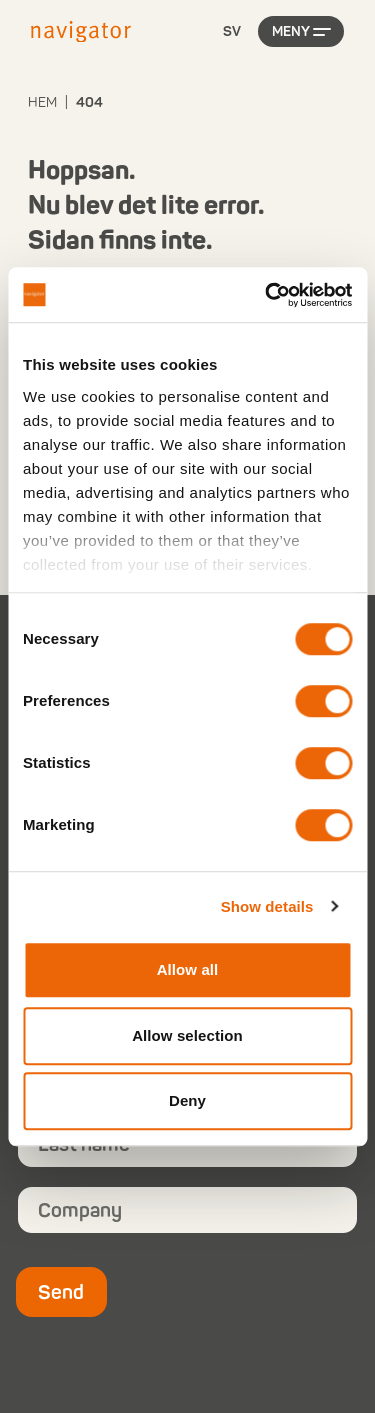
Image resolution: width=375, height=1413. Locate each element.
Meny (291, 31)
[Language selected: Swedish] (232, 32)
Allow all (188, 969)
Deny (187, 1100)
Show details (267, 906)
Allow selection (187, 1035)
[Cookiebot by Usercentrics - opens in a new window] (267, 295)
